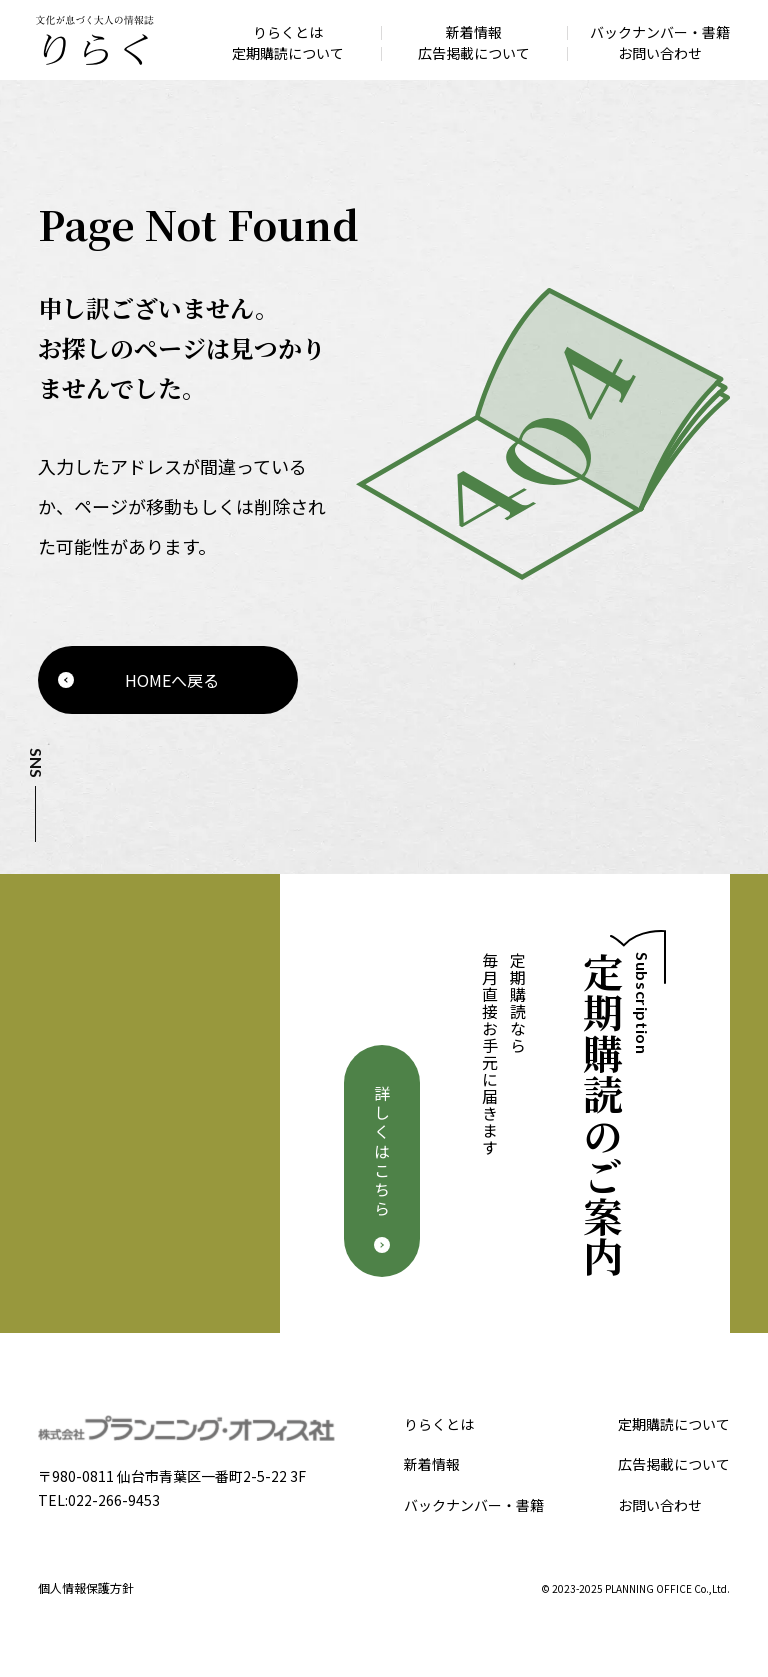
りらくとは (439, 1424)
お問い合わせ (660, 1505)
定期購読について (674, 1424)
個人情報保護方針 (86, 1587)
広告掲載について (674, 1464)
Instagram (34, 906)
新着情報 (432, 1464)
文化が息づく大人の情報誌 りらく (94, 40)
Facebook (34, 870)
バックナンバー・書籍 (474, 1505)
